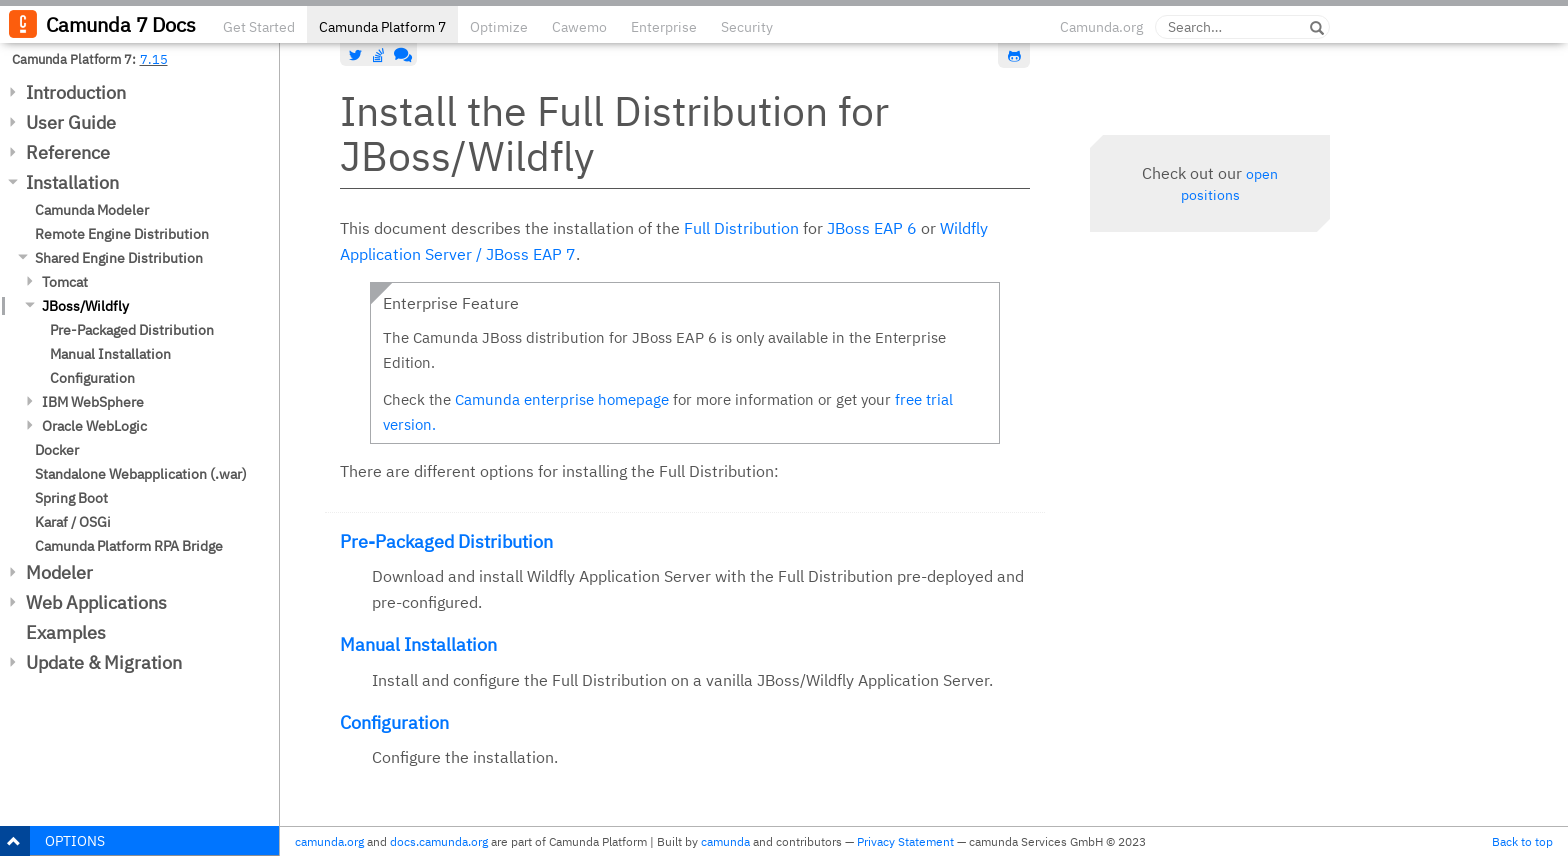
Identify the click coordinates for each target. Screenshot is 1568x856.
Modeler (59, 572)
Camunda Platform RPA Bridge (129, 546)
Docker (57, 450)
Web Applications (96, 602)
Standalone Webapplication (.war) (141, 474)
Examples (66, 632)
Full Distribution (741, 228)
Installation (72, 182)
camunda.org (329, 841)
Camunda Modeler (92, 210)
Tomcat (65, 282)
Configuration (92, 378)
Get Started (259, 27)
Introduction (76, 92)
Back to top (1522, 841)
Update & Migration (104, 662)
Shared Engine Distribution (119, 258)
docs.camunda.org (439, 841)
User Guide (71, 122)
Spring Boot (71, 498)
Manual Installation (110, 354)
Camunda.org (1101, 27)
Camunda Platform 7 (382, 27)
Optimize (499, 27)
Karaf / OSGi (73, 522)
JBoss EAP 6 (872, 228)
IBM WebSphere (93, 402)
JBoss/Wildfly (85, 306)
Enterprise (664, 27)
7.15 (154, 59)
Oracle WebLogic (94, 426)
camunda (725, 841)
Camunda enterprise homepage (562, 399)
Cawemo (579, 27)
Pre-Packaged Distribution (132, 330)
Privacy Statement (905, 841)
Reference (68, 152)
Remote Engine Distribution (122, 234)
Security (747, 27)
